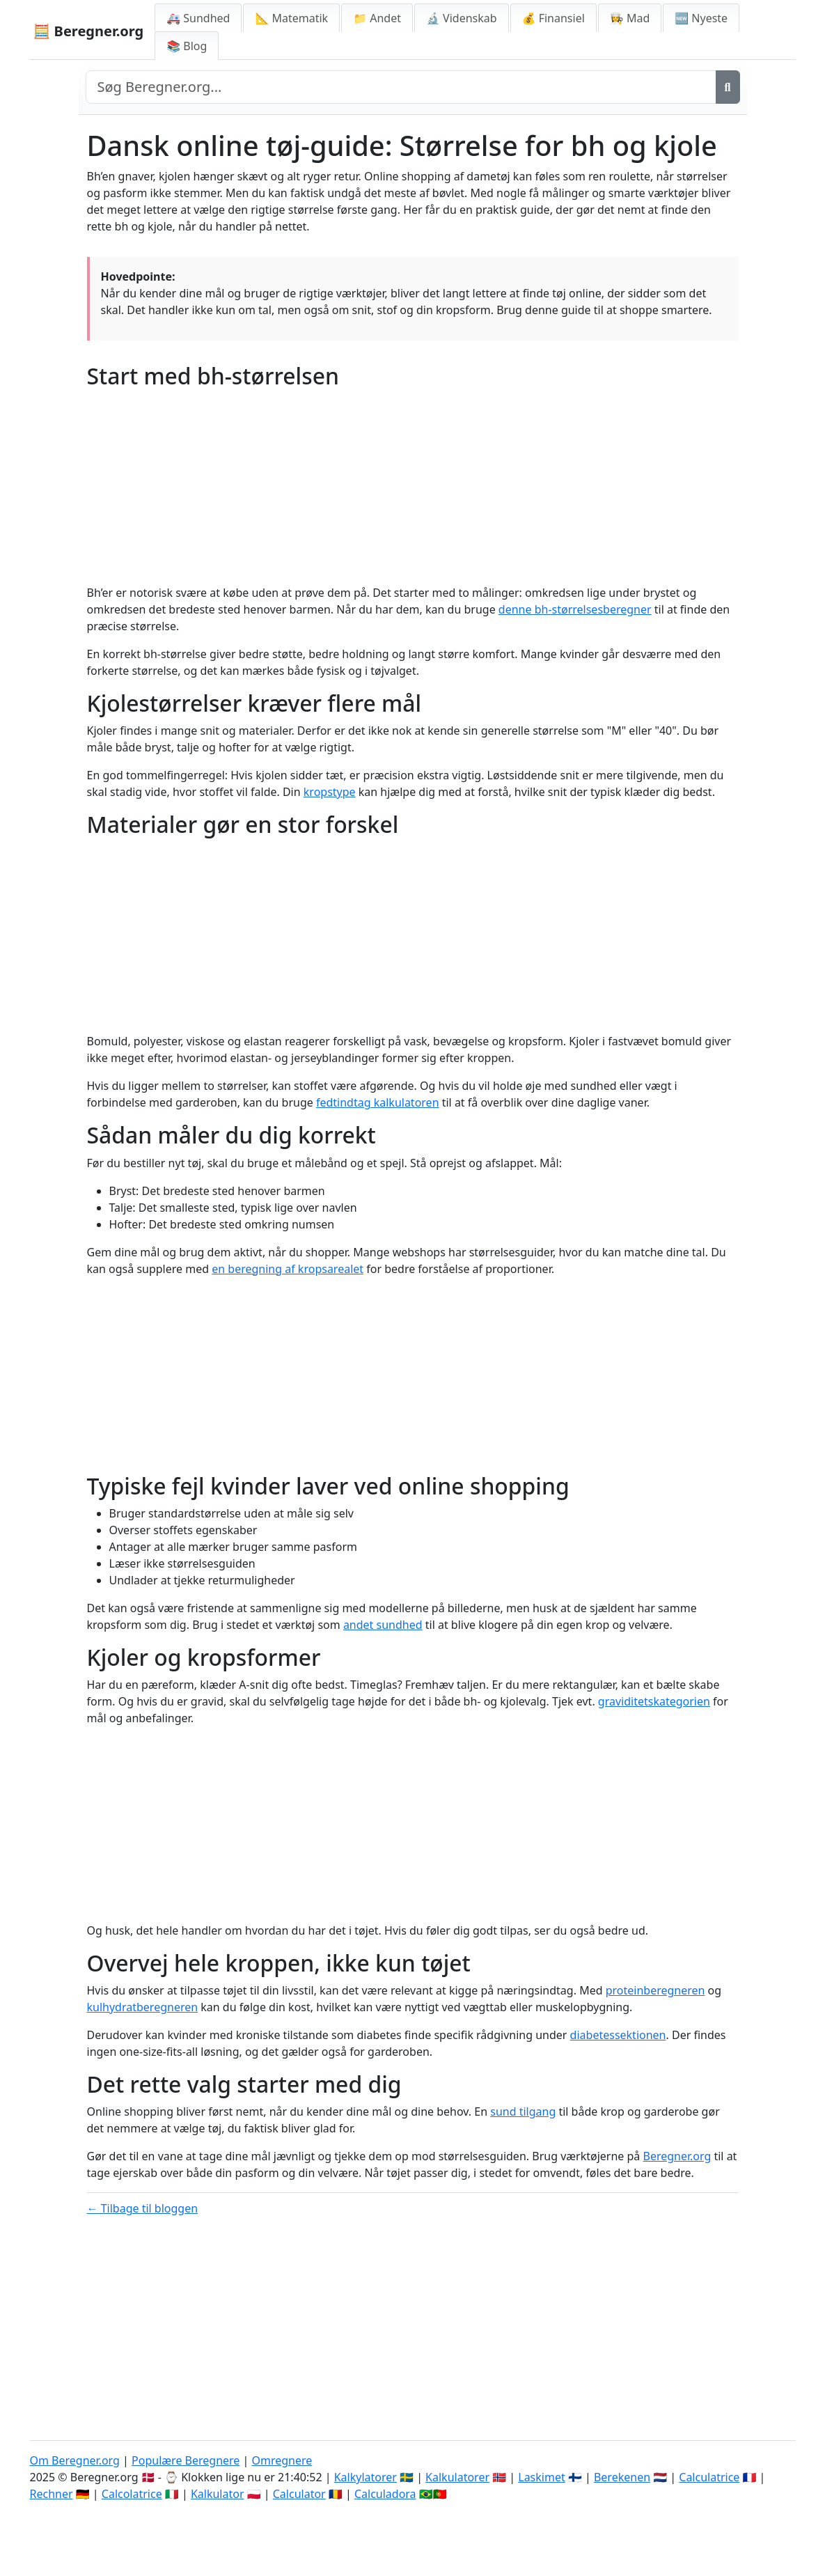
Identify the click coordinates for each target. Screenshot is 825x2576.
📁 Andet (377, 18)
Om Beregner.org (75, 2460)
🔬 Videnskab (461, 18)
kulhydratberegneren (142, 2007)
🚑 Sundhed (198, 18)
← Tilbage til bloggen (142, 2208)
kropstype (330, 791)
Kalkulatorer (457, 2477)
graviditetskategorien (654, 1701)
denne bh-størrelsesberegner (575, 609)
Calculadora (385, 2493)
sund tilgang (523, 2111)
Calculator (299, 2493)
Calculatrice (709, 2477)
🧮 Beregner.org (88, 31)
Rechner (51, 2493)
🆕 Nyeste (701, 18)
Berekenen (622, 2477)
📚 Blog (186, 46)
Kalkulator (217, 2493)
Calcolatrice (132, 2493)
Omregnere (282, 2460)
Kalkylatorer (365, 2477)
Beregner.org (677, 2156)
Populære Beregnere (185, 2460)
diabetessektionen (618, 2035)
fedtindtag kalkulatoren (377, 1102)
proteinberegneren (655, 1990)
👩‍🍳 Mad (630, 18)
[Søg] (728, 87)
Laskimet (541, 2477)
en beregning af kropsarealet (287, 1269)
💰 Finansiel (553, 18)
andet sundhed (383, 1624)
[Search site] (401, 87)
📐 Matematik (291, 18)
